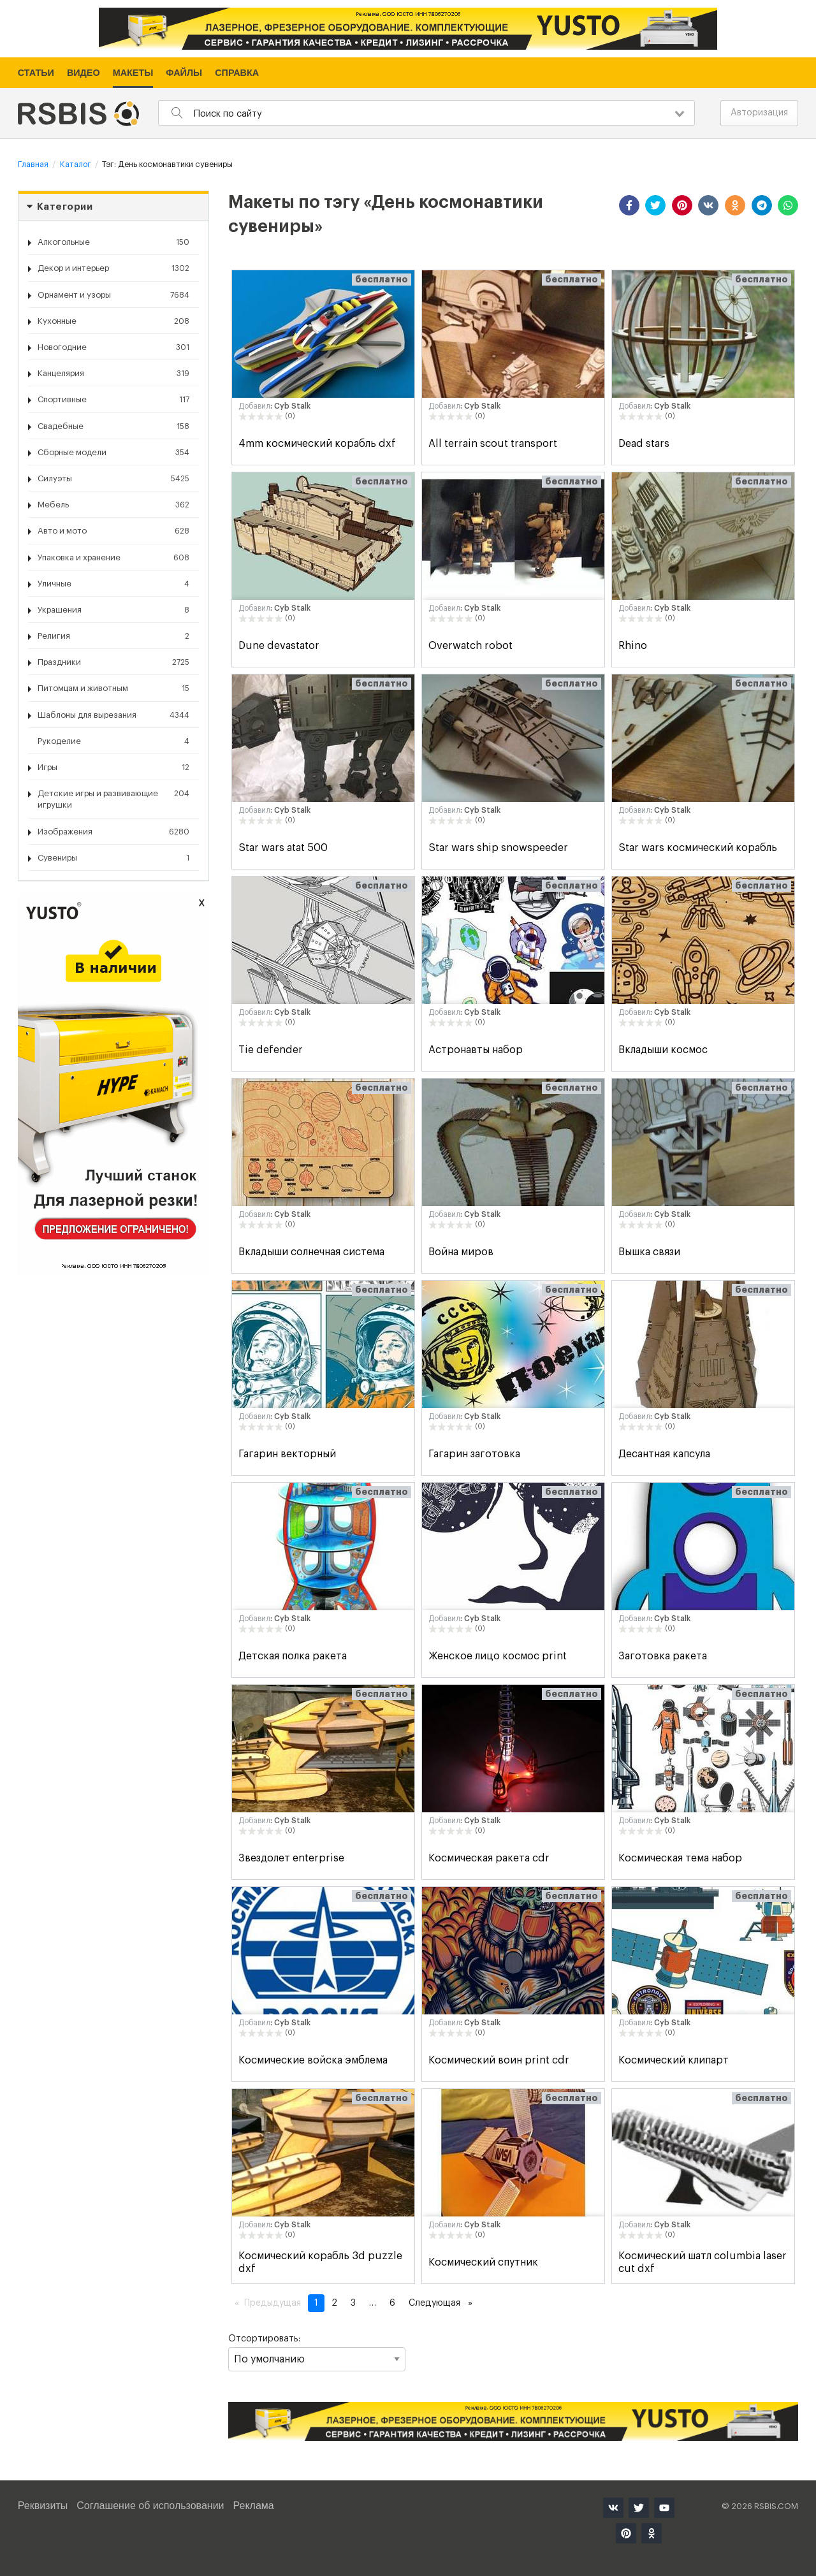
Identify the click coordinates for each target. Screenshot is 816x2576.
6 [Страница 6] (392, 2303)
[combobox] (426, 113)
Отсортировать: (316, 2352)
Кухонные (113, 321)
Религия (113, 636)
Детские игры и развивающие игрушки (113, 798)
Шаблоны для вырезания (113, 715)
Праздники (113, 662)
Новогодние (113, 347)
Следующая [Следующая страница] (444, 2302)
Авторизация (759, 112)
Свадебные (113, 426)
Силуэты (113, 478)
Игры (113, 767)
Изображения (113, 832)
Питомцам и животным (113, 688)
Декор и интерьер (113, 268)
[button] (629, 205)
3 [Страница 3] (353, 2303)
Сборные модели (113, 452)
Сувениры (113, 858)
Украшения (113, 610)
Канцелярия (113, 373)
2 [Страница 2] (334, 2303)
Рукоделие (113, 741)
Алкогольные (113, 242)
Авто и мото (113, 531)
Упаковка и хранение (113, 558)
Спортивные (113, 399)
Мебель (113, 505)
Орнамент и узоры (113, 295)
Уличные (113, 584)
